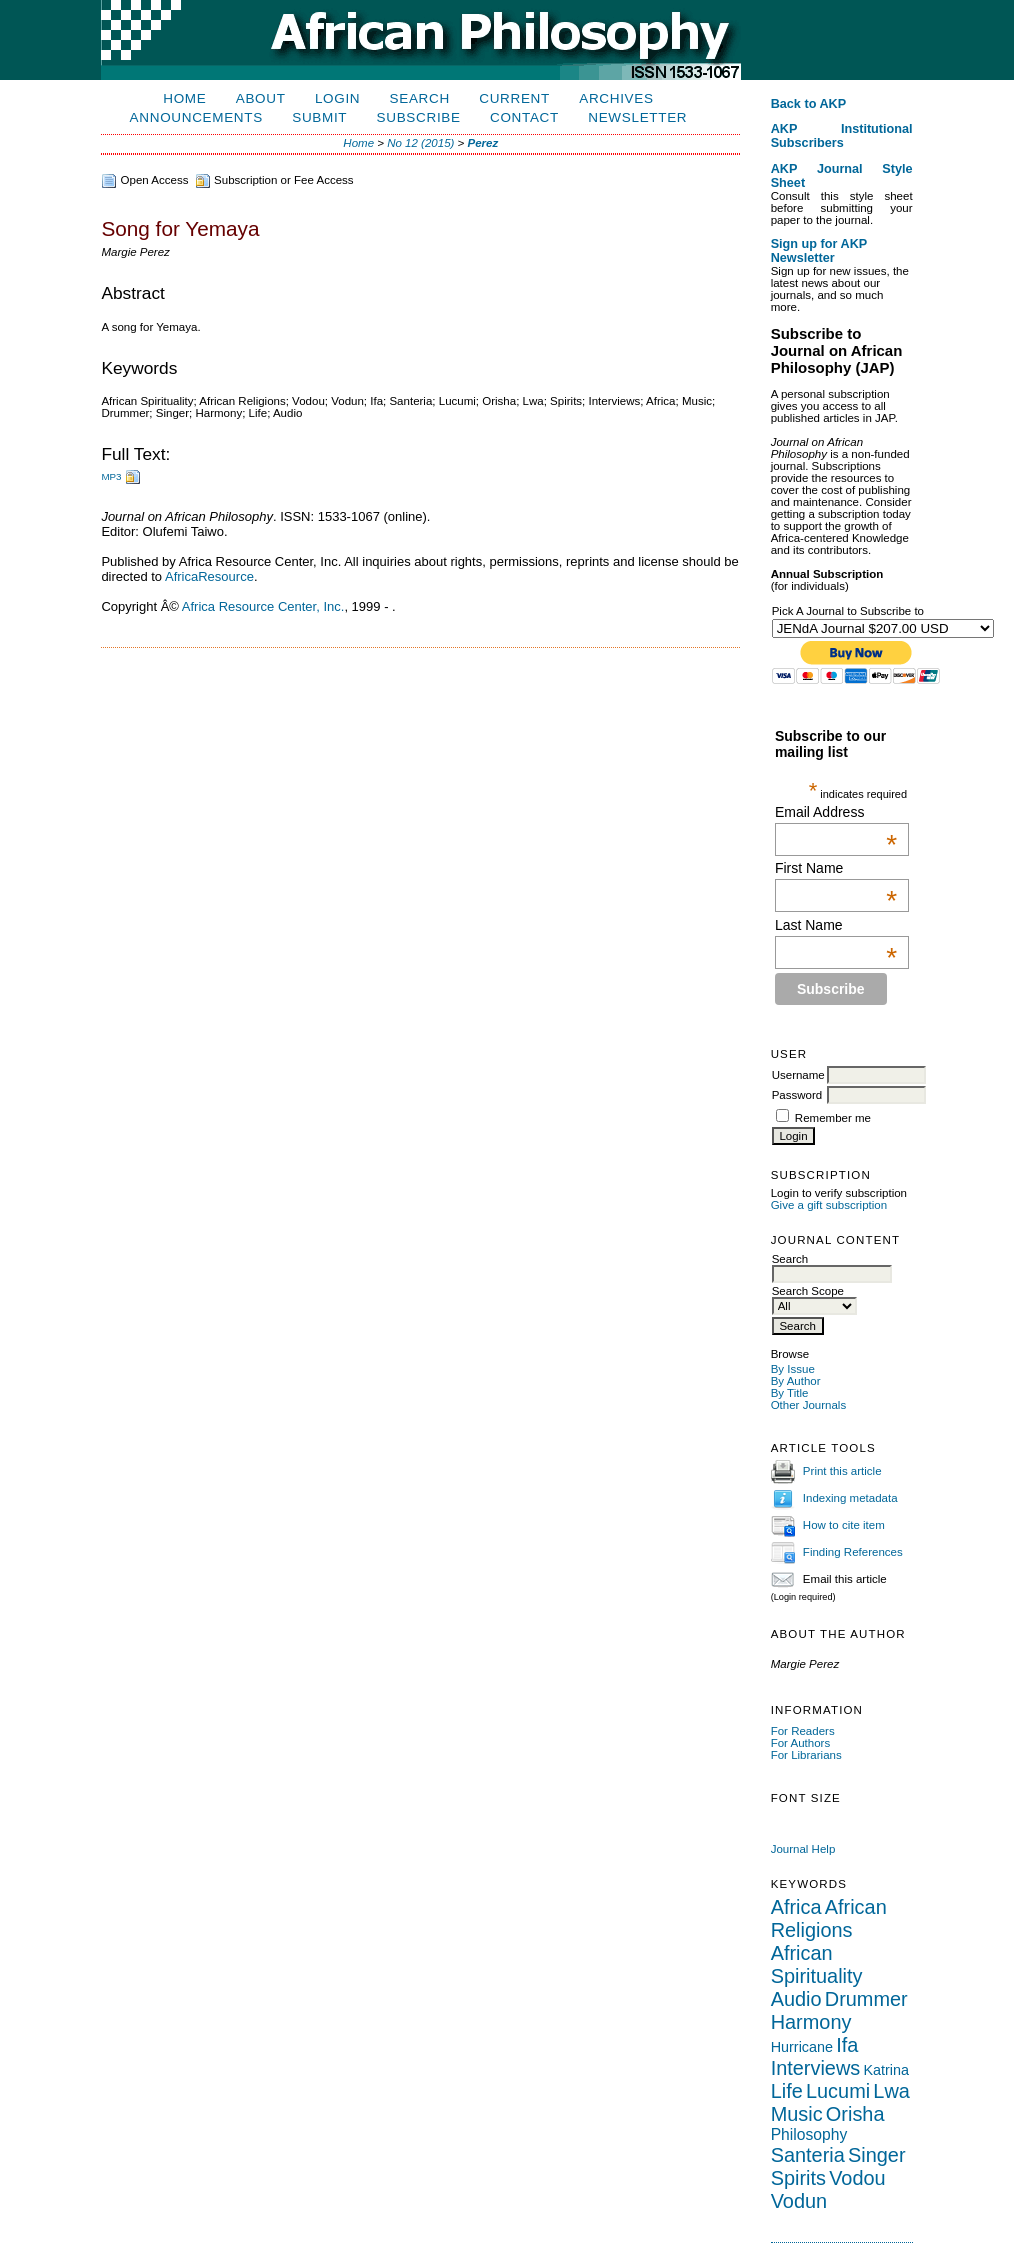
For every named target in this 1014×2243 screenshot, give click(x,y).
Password (797, 1095)
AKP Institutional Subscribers (842, 136)
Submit (319, 117)
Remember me (833, 1118)
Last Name (836, 925)
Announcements (196, 117)
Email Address (836, 812)
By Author (796, 1381)
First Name (836, 868)
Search (420, 98)
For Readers (803, 1731)
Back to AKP (809, 104)
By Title (790, 1393)
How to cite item (844, 1525)
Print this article (842, 1471)
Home (184, 98)
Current (514, 98)
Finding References (853, 1552)
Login (337, 98)
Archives (616, 98)
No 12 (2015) (420, 143)
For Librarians (806, 1755)
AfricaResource (209, 576)
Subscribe (419, 117)
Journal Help (803, 1849)
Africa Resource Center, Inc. (263, 606)
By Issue (793, 1369)
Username (798, 1075)
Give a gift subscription (829, 1205)
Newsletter (637, 117)
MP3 (111, 476)
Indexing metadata (850, 1498)
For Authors (801, 1743)
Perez (483, 143)
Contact (524, 117)
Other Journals (809, 1405)
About (261, 98)
